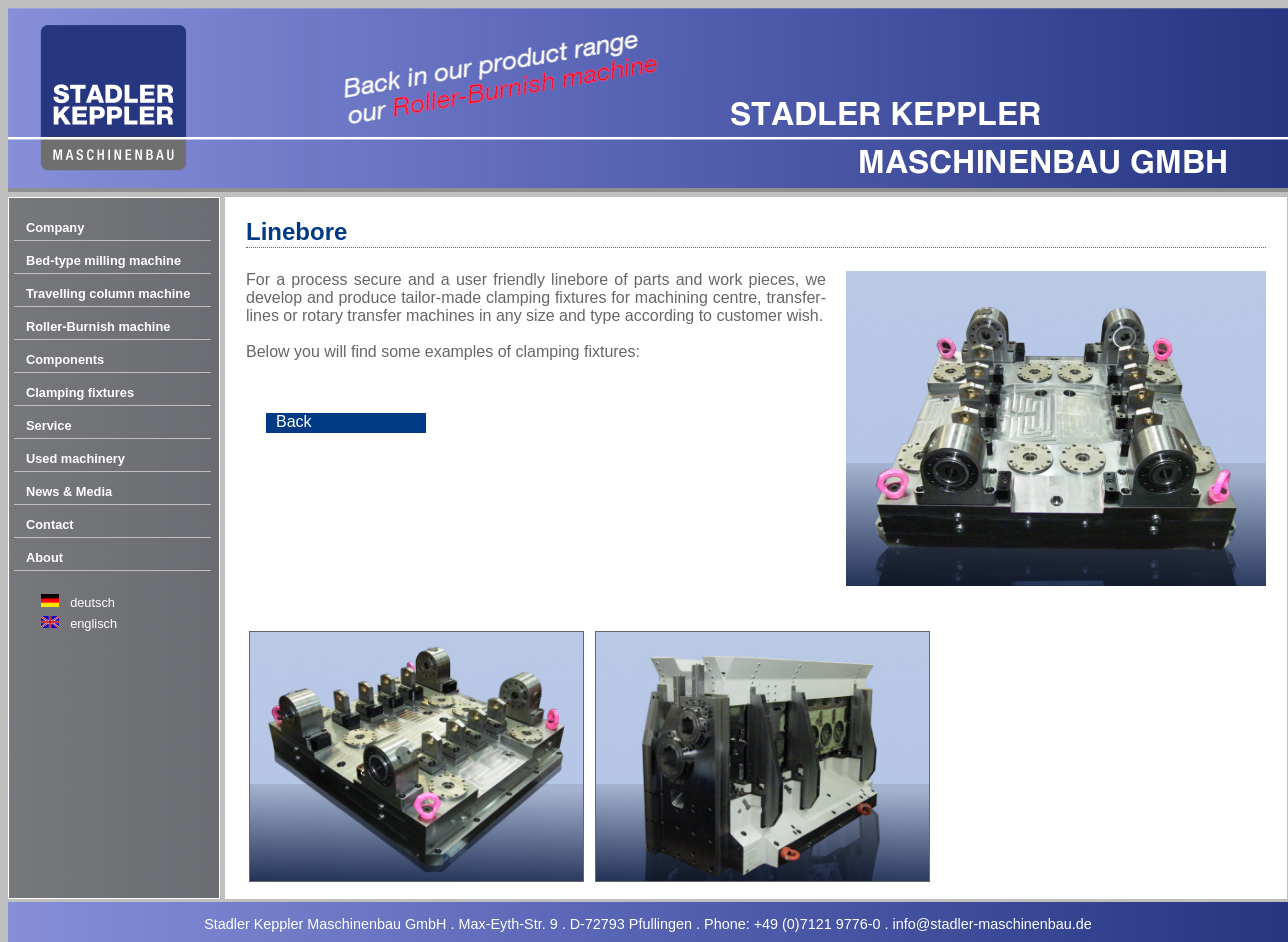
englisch (93, 623)
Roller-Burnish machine (98, 326)
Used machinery (75, 458)
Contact (50, 524)
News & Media (69, 491)
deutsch (92, 602)
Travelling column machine (108, 293)
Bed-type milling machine (103, 260)
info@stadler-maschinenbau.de (991, 924)
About (44, 557)
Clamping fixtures (80, 392)
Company (55, 227)
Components (65, 359)
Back (294, 421)
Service (49, 425)
